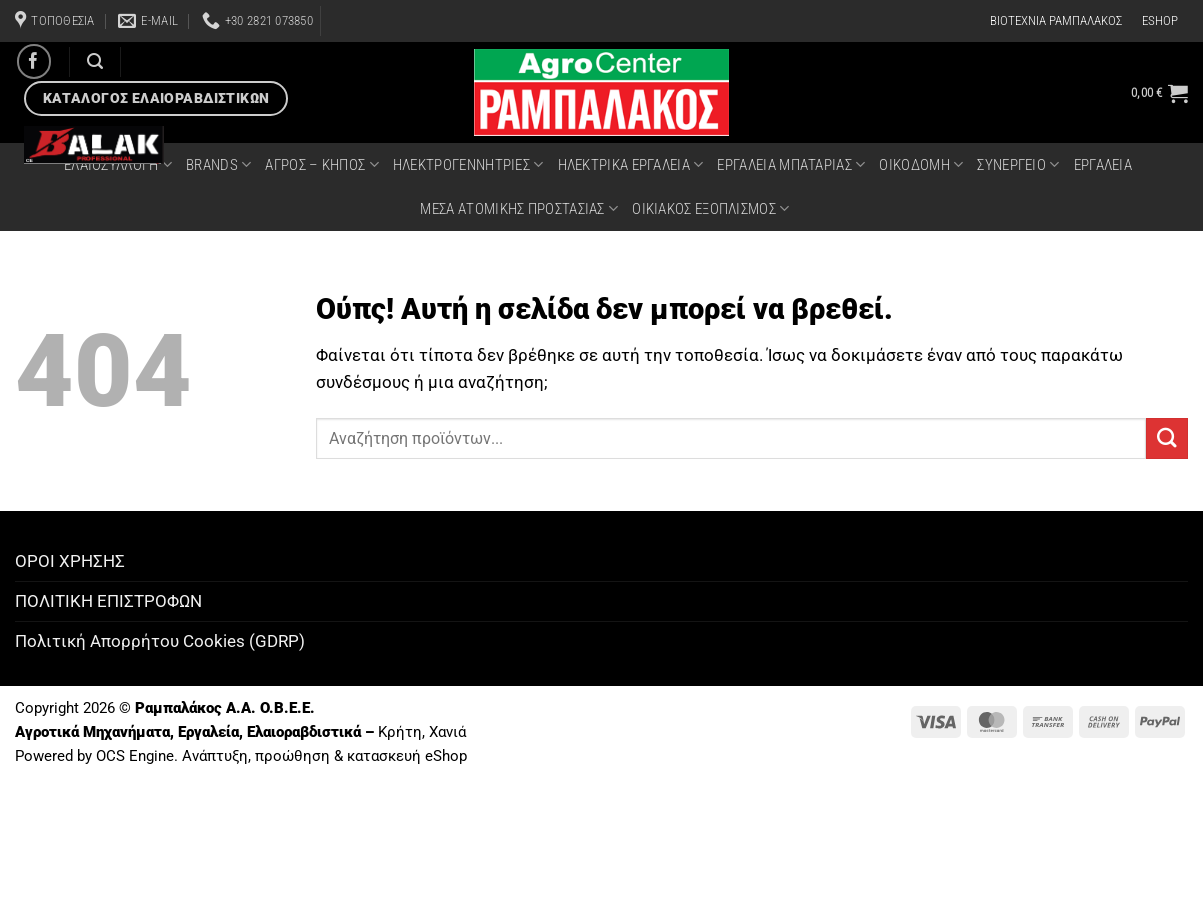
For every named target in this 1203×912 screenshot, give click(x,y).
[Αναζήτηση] (95, 61)
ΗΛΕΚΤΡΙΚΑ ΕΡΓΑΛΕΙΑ (631, 164)
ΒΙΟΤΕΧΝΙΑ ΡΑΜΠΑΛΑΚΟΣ (1056, 20)
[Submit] (1167, 438)
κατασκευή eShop (407, 756)
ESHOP (1160, 20)
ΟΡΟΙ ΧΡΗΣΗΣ (70, 561)
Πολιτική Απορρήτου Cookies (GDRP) (160, 641)
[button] (1159, 93)
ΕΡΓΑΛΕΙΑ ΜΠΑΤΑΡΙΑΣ (791, 164)
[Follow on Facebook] (34, 61)
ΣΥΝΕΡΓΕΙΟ (1018, 164)
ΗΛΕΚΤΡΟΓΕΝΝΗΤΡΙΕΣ (468, 164)
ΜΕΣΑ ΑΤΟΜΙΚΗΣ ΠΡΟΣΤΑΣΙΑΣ (519, 208)
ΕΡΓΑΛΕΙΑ (1103, 165)
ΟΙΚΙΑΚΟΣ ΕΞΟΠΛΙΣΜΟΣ (710, 208)
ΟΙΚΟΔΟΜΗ (921, 164)
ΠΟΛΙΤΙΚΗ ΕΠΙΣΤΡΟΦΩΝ (108, 601)
